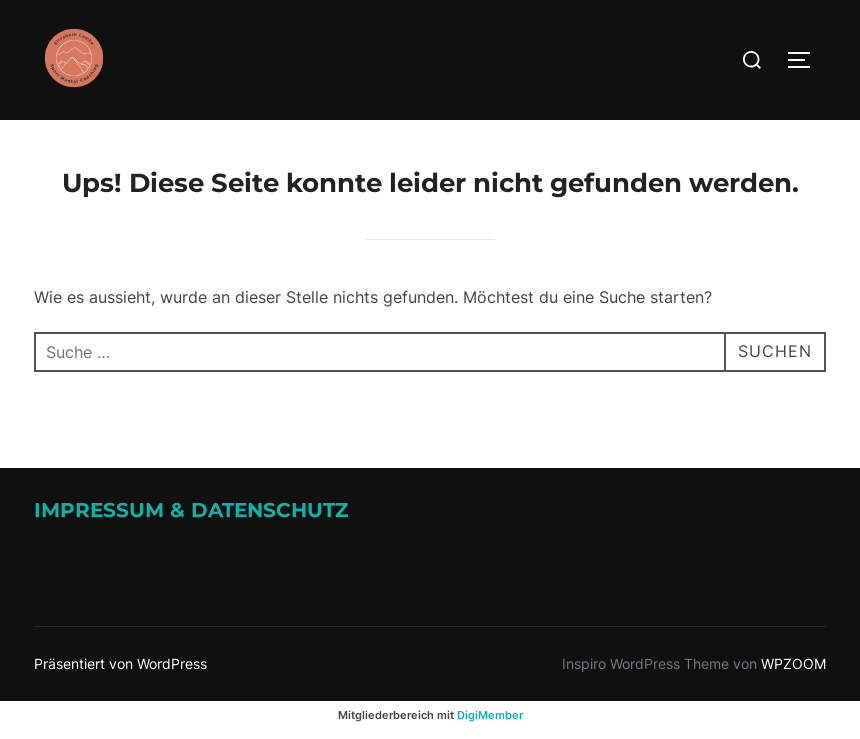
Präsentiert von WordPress (120, 663)
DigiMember (490, 715)
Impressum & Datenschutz (191, 510)
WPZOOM (793, 663)
